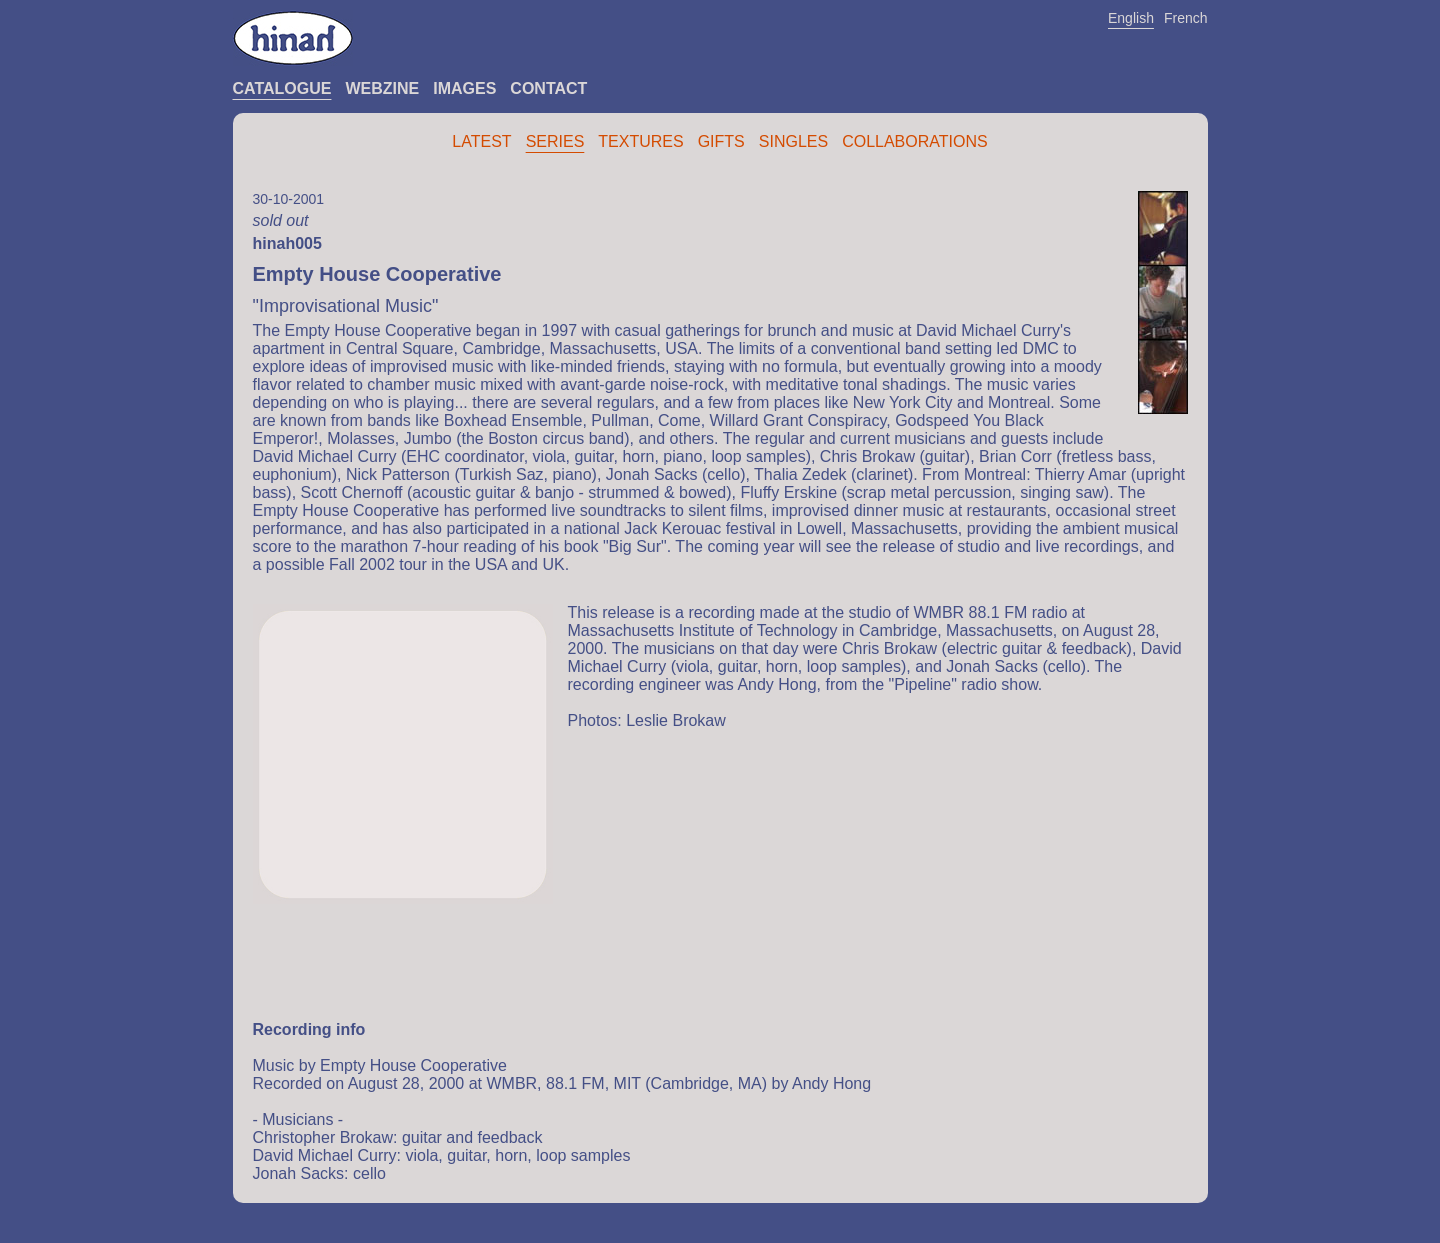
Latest (481, 141)
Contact (548, 88)
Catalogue (282, 88)
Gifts (721, 141)
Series (555, 141)
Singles (793, 141)
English (1131, 18)
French (1186, 18)
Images (464, 88)
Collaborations (915, 141)
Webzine (382, 88)
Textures (640, 141)
